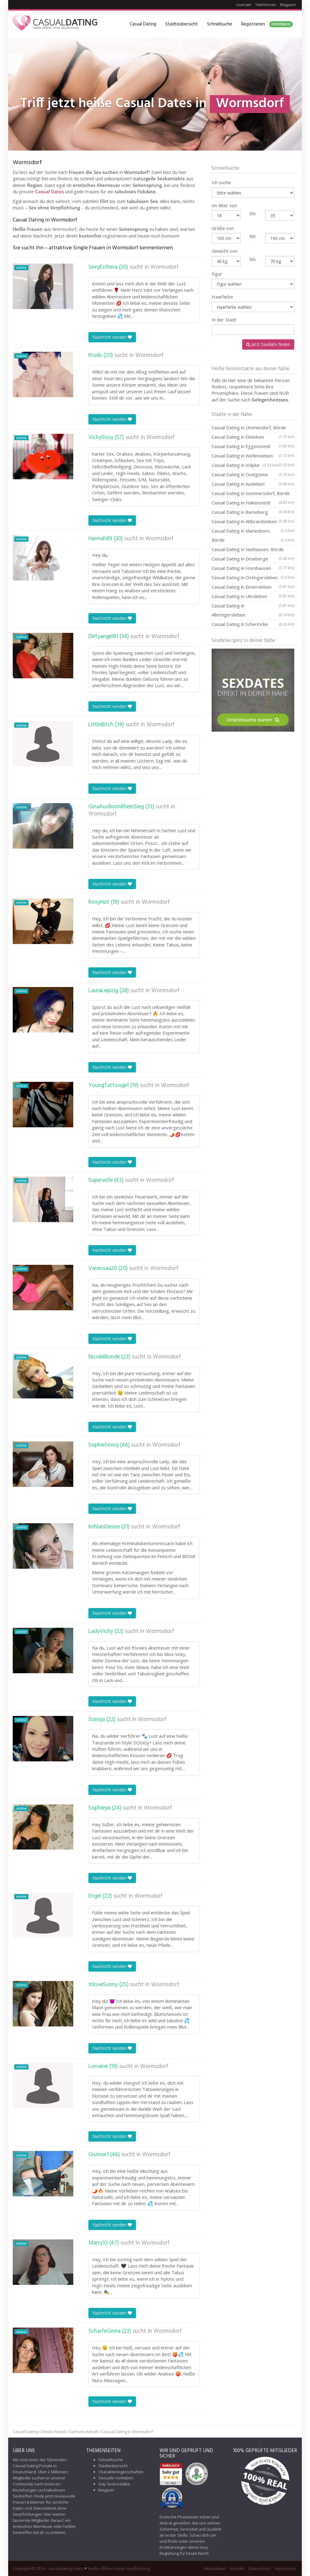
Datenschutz (259, 2568)
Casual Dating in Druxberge (253, 559)
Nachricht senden (112, 337)
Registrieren (267, 24)
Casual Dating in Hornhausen (253, 569)
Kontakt (237, 2568)
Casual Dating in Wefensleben (253, 456)
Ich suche (221, 182)
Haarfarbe (222, 297)
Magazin (288, 4)
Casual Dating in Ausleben (253, 483)
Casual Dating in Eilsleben (253, 438)
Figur (217, 274)
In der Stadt (224, 320)
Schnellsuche (219, 24)
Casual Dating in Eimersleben (253, 588)
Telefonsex (265, 4)
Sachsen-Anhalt (83, 2431)
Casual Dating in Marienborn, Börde (253, 536)
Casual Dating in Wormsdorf (127, 2431)
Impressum (285, 2568)
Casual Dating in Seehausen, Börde (253, 550)
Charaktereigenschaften (120, 2472)
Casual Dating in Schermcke (253, 624)
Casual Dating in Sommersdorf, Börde (253, 494)
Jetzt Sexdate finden (268, 344)
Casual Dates (49, 191)
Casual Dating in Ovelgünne (253, 474)
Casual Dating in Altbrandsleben (253, 522)
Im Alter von (224, 205)
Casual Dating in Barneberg (253, 513)
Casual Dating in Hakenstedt (253, 503)
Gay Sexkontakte (114, 2484)
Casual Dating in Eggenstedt (253, 447)
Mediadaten (214, 2568)
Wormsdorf (164, 267)
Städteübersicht (181, 24)
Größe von (223, 228)
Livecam (243, 4)
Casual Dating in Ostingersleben (253, 578)
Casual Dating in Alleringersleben (253, 611)
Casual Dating (143, 24)
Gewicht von (224, 251)
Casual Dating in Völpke (245, 465)
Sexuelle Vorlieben (115, 2478)
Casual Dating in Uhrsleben (253, 597)
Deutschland (53, 2431)
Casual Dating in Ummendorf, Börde (253, 428)
